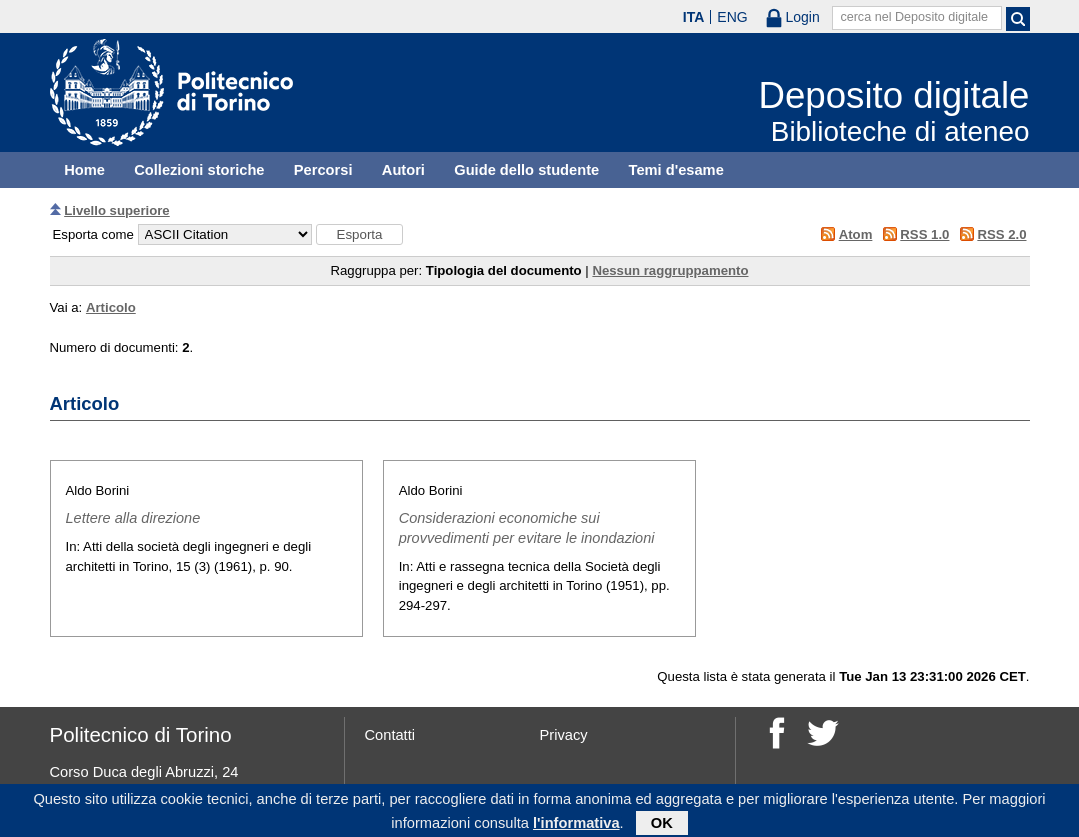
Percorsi (323, 170)
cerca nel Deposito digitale (914, 17)
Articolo (111, 307)
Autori (403, 170)
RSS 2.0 (1001, 234)
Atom (856, 234)
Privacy (564, 735)
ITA (694, 17)
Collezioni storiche (199, 170)
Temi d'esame (676, 170)
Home (84, 170)
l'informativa (576, 826)
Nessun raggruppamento (670, 270)
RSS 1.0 (924, 234)
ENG (732, 17)
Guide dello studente (526, 170)
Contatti (390, 735)
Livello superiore (117, 210)
